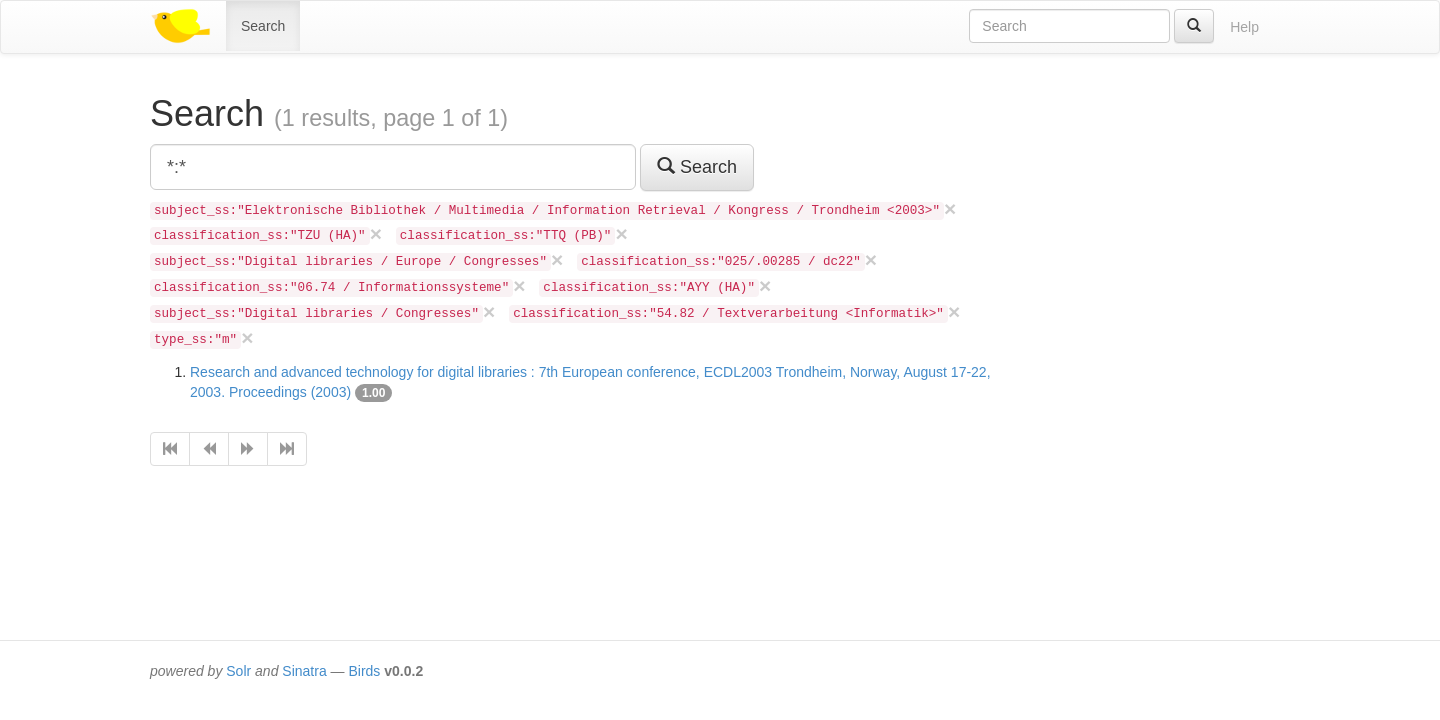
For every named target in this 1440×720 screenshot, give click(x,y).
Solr (238, 671)
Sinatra (304, 671)
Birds (364, 671)
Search (263, 26)
